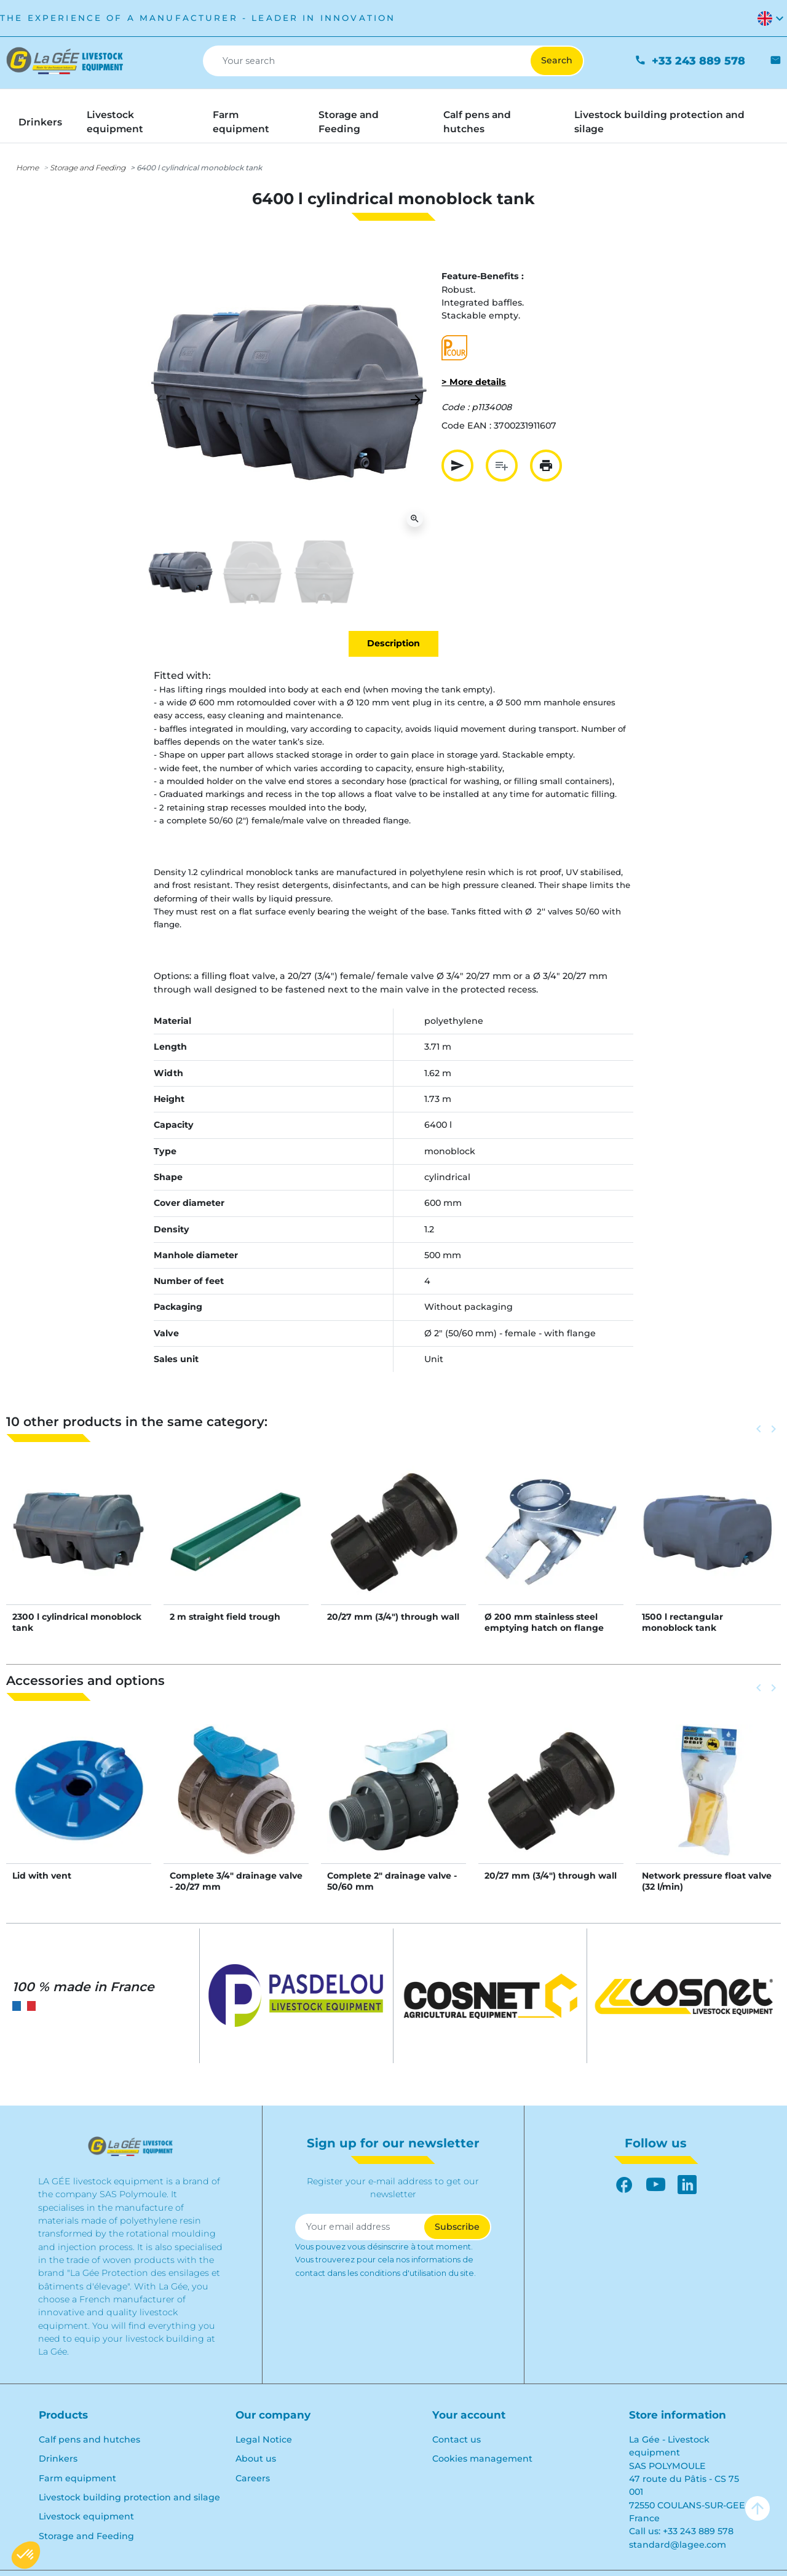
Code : (455, 407)
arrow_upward (757, 2508)
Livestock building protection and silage (129, 2497)
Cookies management (482, 2458)
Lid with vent (41, 1875)
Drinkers (58, 2458)
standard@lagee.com (677, 2544)
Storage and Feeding (87, 167)
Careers (252, 2478)
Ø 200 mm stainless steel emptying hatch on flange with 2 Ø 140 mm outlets (544, 1627)
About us (255, 2458)
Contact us (456, 2439)
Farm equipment (77, 2478)
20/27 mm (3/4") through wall (393, 1616)
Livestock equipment (86, 2516)
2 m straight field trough (225, 1616)
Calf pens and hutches (89, 2439)
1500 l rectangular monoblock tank (682, 1622)
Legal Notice (263, 2439)
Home (27, 167)
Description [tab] (393, 643)
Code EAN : (466, 425)
